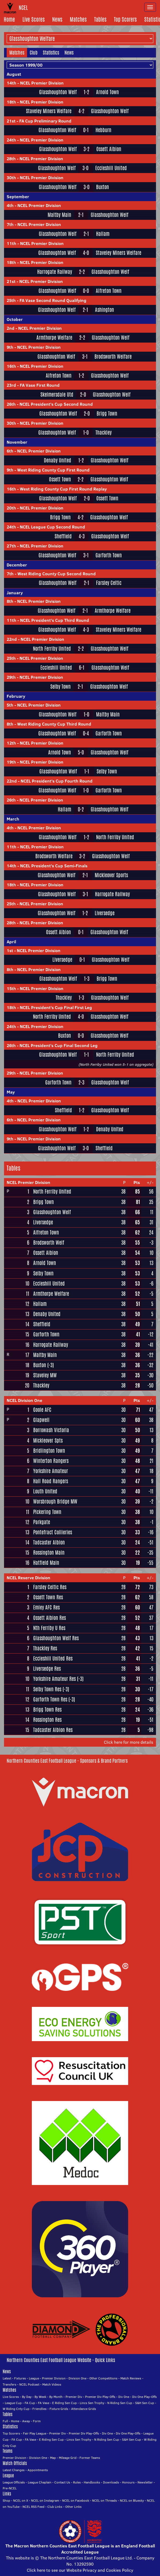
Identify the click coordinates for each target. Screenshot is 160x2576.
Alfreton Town (108, 290)
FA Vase (43, 2403)
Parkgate (41, 1522)
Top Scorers (125, 19)
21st (11, 121)
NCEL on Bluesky (132, 2500)
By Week (40, 2396)
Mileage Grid (68, 2457)
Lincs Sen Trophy (92, 2403)
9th (10, 347)
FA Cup (30, 2403)
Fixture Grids (58, 2408)
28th (11, 159)
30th (11, 178)
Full (5, 2421)
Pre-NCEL (10, 2488)
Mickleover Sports (111, 875)
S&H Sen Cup (144, 2403)
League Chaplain (39, 2482)
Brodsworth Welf (48, 1242)
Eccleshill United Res (53, 1658)
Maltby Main (59, 214)
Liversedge (105, 913)
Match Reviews (130, 2378)
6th (10, 451)
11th (11, 243)
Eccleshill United (111, 168)
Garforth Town (109, 555)
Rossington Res (47, 1719)
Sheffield (63, 536)
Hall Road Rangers (50, 1481)
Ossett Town (60, 479)
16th (11, 366)
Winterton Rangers (50, 1461)
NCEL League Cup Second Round (52, 527)
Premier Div (74, 2396)
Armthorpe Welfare (54, 337)
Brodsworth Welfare (113, 356)
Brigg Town (107, 413)
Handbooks (92, 2482)
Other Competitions (103, 2378)
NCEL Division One (24, 1400)
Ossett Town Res (48, 1597)
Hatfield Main (46, 1562)
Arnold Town (107, 92)
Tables (100, 19)
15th (11, 988)
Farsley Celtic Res (49, 1587)
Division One (77, 2378)
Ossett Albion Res (49, 1617)
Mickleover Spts (48, 1440)
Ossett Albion (108, 149)
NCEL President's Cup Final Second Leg (59, 1045)
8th (10, 601)
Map (53, 2457)
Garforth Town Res (50, 1699)
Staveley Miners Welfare (48, 111)
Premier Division (54, 2378)
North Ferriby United (52, 648)
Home (9, 19)
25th (11, 300)
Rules (77, 2482)
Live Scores (33, 19)
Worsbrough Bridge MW (55, 1501)
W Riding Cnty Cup (16, 2408)
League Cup (13, 2403)
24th (11, 140)
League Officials (14, 2482)
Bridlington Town (49, 1450)
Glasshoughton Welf (58, 92)
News (57, 19)
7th (10, 224)
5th (10, 705)
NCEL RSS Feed (33, 2506)
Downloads (111, 2482)
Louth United (45, 1491)
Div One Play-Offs (144, 2396)
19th (11, 762)
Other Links (73, 2506)
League (34, 2378)
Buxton (102, 187)
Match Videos (51, 2384)
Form (37, 2421)
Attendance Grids (83, 2408)
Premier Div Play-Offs (100, 2396)
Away (26, 2421)
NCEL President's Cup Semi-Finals (53, 866)
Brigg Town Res (47, 1709)
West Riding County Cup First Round (53, 470)
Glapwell (41, 1420)
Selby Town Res (47, 1689)
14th (11, 83)
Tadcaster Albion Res (53, 1730)
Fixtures (20, 2378)
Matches (78, 19)
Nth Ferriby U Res (49, 1628)
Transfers (9, 2384)
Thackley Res (45, 1648)
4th (10, 205)
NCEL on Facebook (75, 2500)
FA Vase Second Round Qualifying (53, 300)
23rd (11, 385)
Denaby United (57, 460)
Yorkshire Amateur (50, 1471)
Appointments (38, 2470)
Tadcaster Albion (49, 1542)
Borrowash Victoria (51, 1430)
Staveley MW (45, 1375)
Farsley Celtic (108, 582)
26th (11, 404)
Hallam (102, 233)
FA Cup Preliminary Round (45, 121)
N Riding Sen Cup (119, 2403)
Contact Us (62, 2482)
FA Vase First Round (40, 385)
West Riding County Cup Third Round (54, 724)
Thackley (104, 432)
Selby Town (60, 686)
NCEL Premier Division (42, 83)
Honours (128, 2482)
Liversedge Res (47, 1668)
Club (33, 52)
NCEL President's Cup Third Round (54, 620)
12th (11, 743)
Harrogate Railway (54, 271)
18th (11, 102)
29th (11, 677)
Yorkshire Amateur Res (54, 1678)
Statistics (51, 52)
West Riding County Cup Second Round (56, 574)
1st (10, 950)
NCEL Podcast (29, 2384)
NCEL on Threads (104, 2500)
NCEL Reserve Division (28, 1578)
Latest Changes (14, 2470)
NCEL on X (20, 2500)
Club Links (54, 2506)
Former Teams (89, 2457)
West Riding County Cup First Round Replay (63, 489)
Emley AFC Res (46, 1607)
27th (11, 546)
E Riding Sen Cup (64, 2403)
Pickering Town (47, 1512)
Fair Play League (34, 2433)
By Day (27, 2396)
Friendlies (39, 2408)
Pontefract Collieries (52, 1532)
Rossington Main (48, 1552)
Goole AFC (42, 1409)
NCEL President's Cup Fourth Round (57, 781)
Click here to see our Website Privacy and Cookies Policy (80, 2570)
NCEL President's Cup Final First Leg (56, 1007)
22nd (12, 639)
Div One (123, 2396)
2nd (10, 328)
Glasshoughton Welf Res (56, 1638)
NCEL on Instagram (45, 2500)
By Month (56, 2396)
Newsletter (145, 2482)
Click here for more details (128, 1742)
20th (11, 508)
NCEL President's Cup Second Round (56, 404)
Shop (6, 2500)
